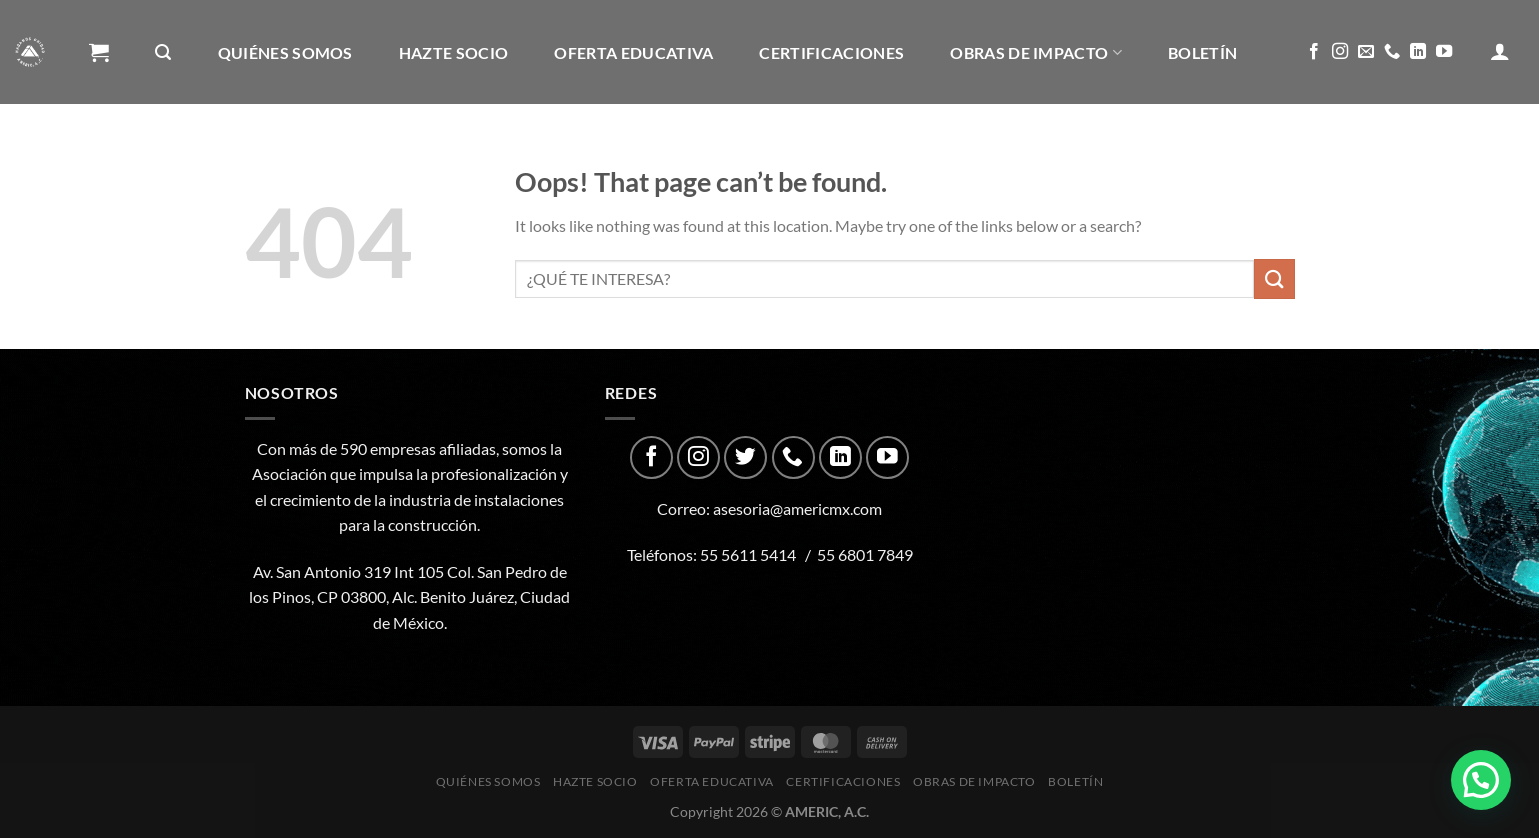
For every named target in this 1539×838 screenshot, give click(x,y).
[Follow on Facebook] (1314, 52)
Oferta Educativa (633, 52)
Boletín (1202, 52)
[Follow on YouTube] (1444, 52)
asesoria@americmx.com (797, 508)
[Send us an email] (1366, 52)
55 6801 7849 (865, 554)
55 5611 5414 (748, 554)
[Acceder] (1500, 51)
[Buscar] (163, 52)
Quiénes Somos (285, 52)
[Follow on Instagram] (1340, 52)
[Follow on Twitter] (745, 457)
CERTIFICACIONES (831, 52)
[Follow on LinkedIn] (1418, 52)
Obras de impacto (1036, 52)
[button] (1481, 780)
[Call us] (1392, 52)
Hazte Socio (454, 52)
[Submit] (1274, 278)
